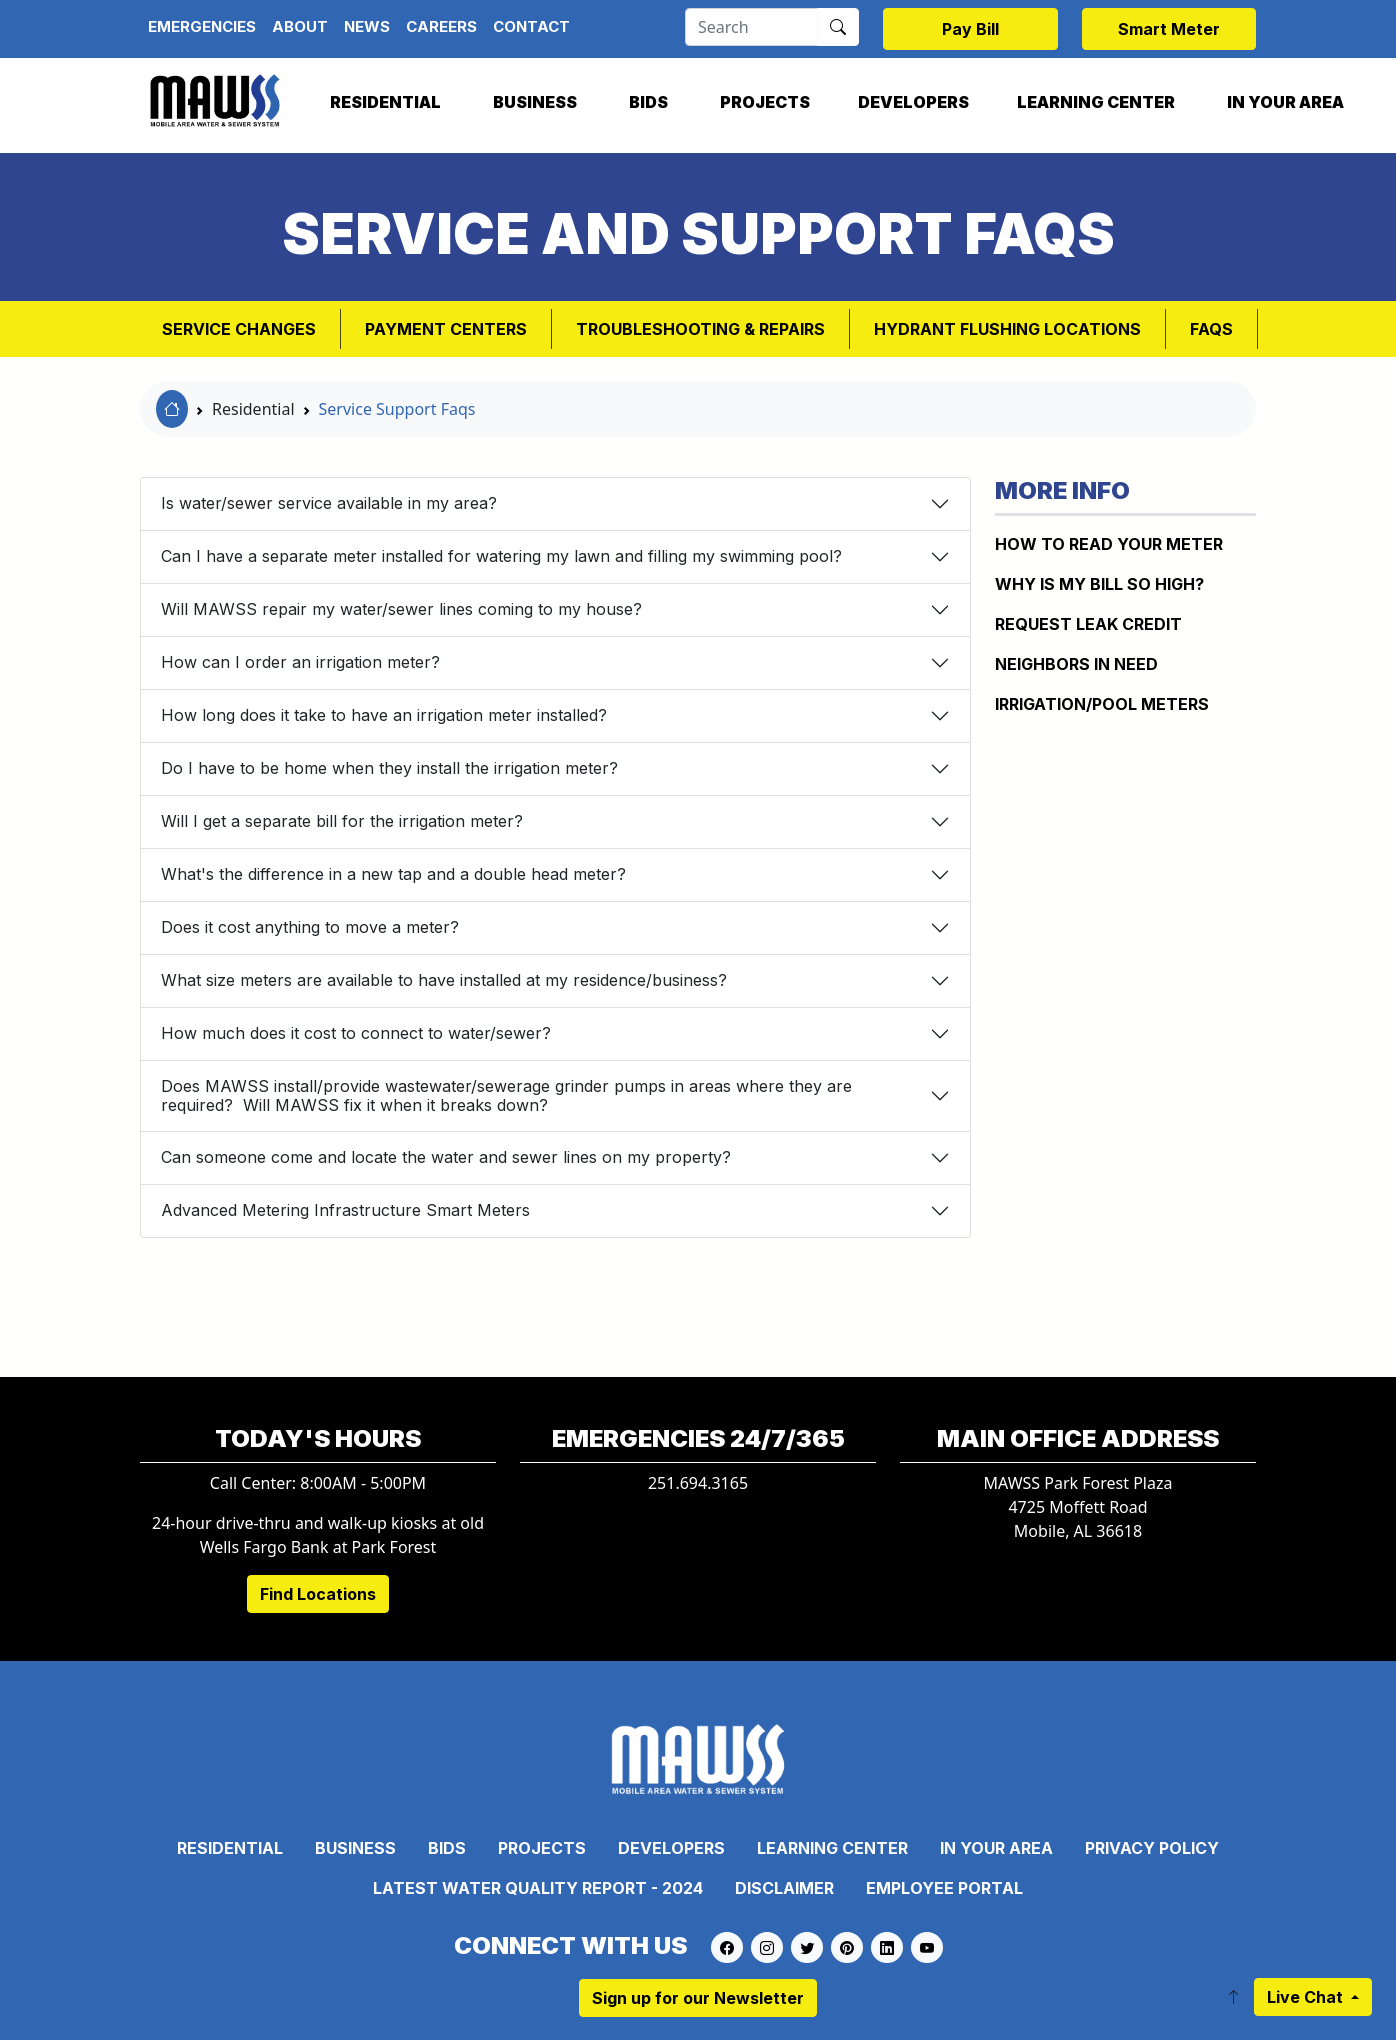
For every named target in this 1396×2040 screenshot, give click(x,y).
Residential (385, 102)
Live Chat (1307, 1997)
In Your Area (1285, 102)
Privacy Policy (1152, 1848)
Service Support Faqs (397, 409)
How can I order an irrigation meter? (300, 662)
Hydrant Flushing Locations (1007, 329)
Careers (441, 26)
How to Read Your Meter (1109, 544)
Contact (531, 26)
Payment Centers (446, 329)
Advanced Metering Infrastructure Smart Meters (345, 1210)
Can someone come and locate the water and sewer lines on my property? (446, 1157)
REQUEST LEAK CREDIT (1088, 624)
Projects (765, 102)
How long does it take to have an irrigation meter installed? (384, 715)
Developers (913, 102)
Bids (648, 102)
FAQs (1211, 329)
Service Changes (239, 329)
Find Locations (318, 1594)
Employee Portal (944, 1888)
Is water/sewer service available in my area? (329, 503)
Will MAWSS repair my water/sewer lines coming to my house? (401, 609)
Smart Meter (1169, 29)
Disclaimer (784, 1888)
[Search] (751, 27)
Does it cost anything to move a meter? (310, 927)
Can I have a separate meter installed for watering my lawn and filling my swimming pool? (501, 556)
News (367, 26)
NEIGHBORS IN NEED (1076, 664)
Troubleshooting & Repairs (700, 329)
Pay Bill (970, 29)
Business (535, 102)
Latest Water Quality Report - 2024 (538, 1888)
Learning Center (1096, 102)
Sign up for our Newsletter (698, 1998)
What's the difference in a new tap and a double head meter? (393, 874)
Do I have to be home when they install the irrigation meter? (389, 768)
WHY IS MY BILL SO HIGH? (1099, 584)
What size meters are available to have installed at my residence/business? (444, 980)
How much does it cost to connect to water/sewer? (356, 1033)
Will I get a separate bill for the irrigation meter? (342, 821)
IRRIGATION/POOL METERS (1102, 704)
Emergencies (202, 26)
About (300, 26)
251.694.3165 (698, 1483)
